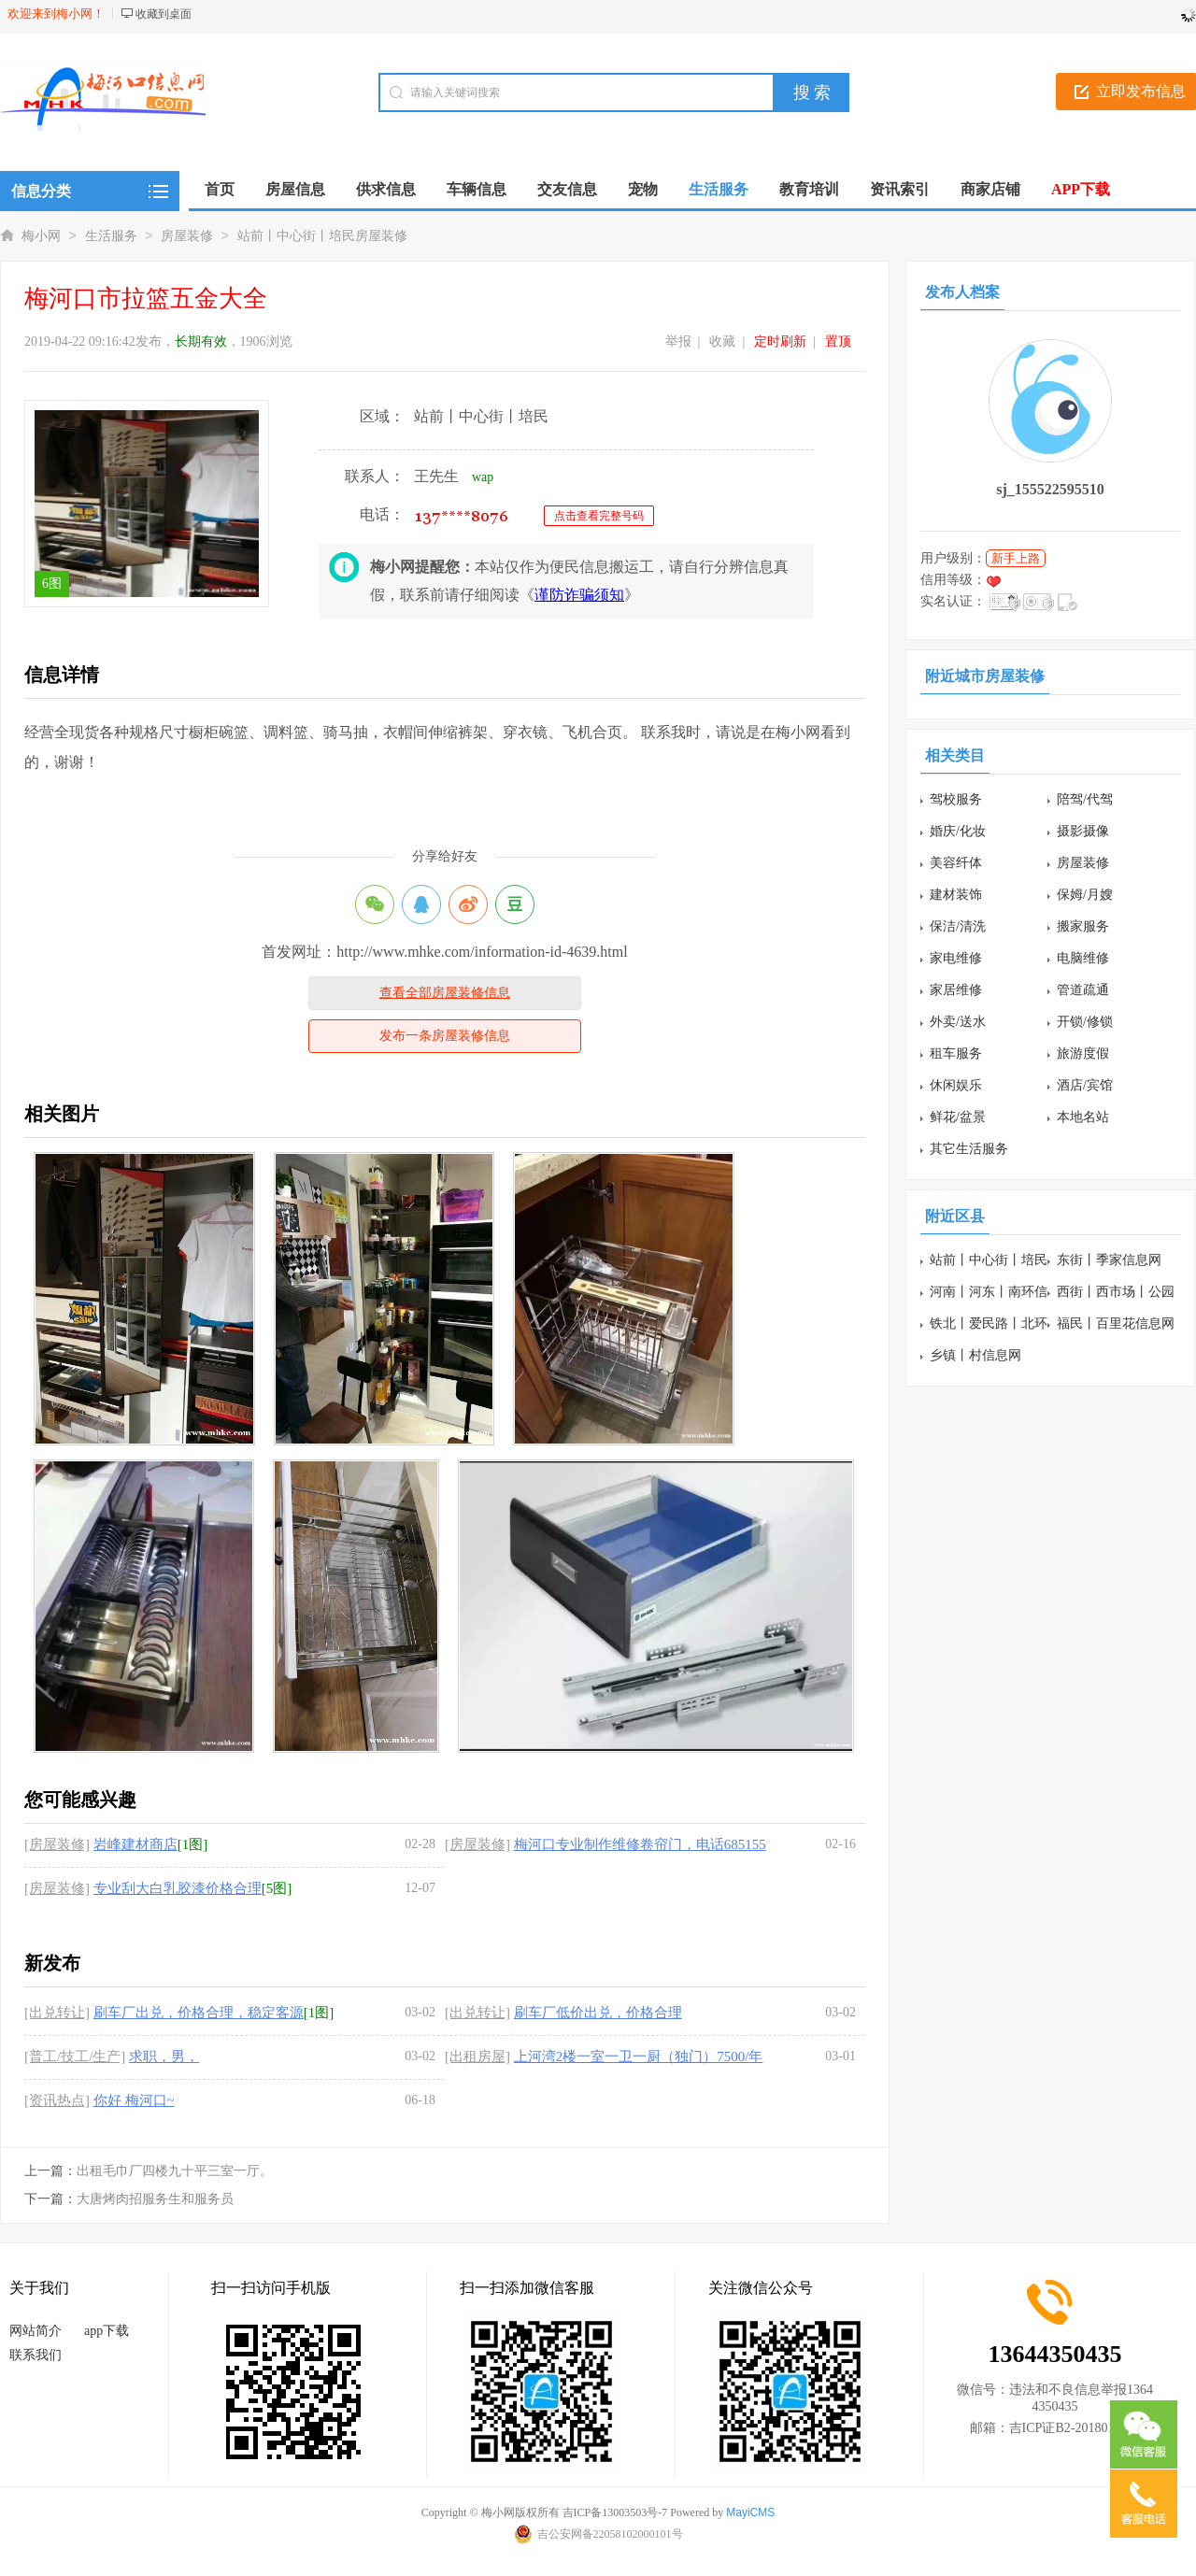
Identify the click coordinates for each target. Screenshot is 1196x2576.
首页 (220, 189)
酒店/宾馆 (1085, 1085)
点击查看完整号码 (599, 515)
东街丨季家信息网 (1109, 1260)
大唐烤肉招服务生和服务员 (155, 2199)
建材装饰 (956, 895)
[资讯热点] (57, 2100)
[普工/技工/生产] (74, 2056)
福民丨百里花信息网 (1116, 1323)
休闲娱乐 (956, 1085)
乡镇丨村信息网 (975, 1355)
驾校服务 (956, 799)
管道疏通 (1083, 990)
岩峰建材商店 (135, 1844)
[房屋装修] (57, 1844)
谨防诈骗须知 (579, 595)
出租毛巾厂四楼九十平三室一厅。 (175, 2171)
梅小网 (41, 236)
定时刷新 (780, 341)
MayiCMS (750, 2512)
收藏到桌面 (163, 14)
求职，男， (164, 2056)
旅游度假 (1083, 1053)
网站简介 (35, 2331)
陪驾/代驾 (1085, 799)
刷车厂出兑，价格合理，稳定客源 (198, 2012)
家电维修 (956, 958)
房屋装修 (187, 236)
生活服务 (111, 236)
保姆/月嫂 (1085, 895)
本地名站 (1083, 1117)
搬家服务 (1083, 926)
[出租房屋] (477, 2056)
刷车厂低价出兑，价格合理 (598, 2012)
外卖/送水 (958, 1022)
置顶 (838, 341)
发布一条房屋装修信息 (444, 1036)
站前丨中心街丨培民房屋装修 (322, 236)
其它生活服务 (969, 1149)
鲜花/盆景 (958, 1117)
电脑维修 (1083, 958)
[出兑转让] (57, 2012)
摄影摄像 (1083, 831)
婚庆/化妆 (958, 831)
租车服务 (956, 1053)
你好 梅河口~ (134, 2100)
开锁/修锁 (1085, 1022)
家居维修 (956, 990)
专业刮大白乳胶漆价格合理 (177, 1888)
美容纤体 (956, 863)
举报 (678, 341)
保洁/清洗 (958, 926)
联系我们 (35, 2355)
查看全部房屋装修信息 (444, 993)
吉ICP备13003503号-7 (615, 2512)
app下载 (106, 2331)
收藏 (722, 341)
